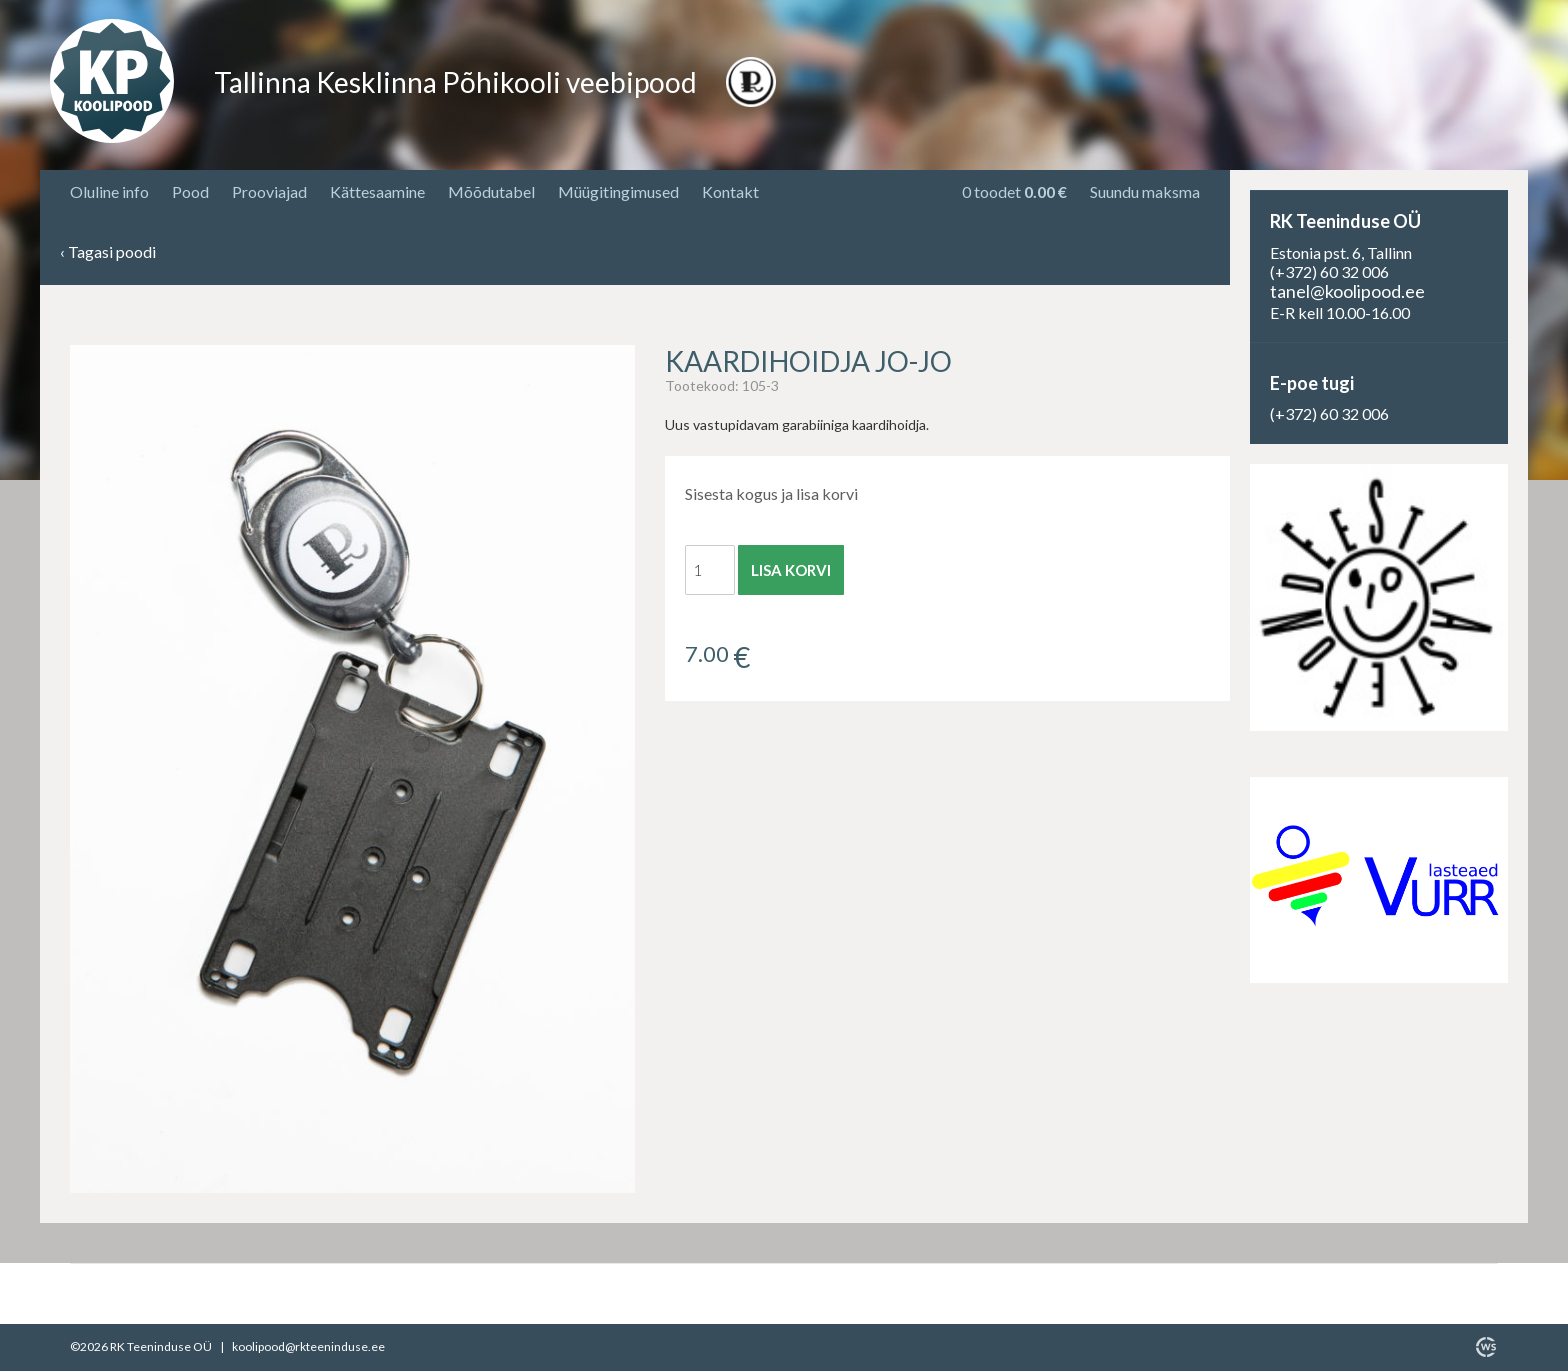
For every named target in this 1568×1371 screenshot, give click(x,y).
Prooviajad (269, 191)
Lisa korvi (791, 570)
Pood (190, 191)
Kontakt (730, 191)
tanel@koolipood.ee (1347, 291)
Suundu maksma (1145, 191)
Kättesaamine (377, 191)
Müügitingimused (618, 191)
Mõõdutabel (491, 191)
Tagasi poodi (108, 252)
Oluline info (109, 191)
